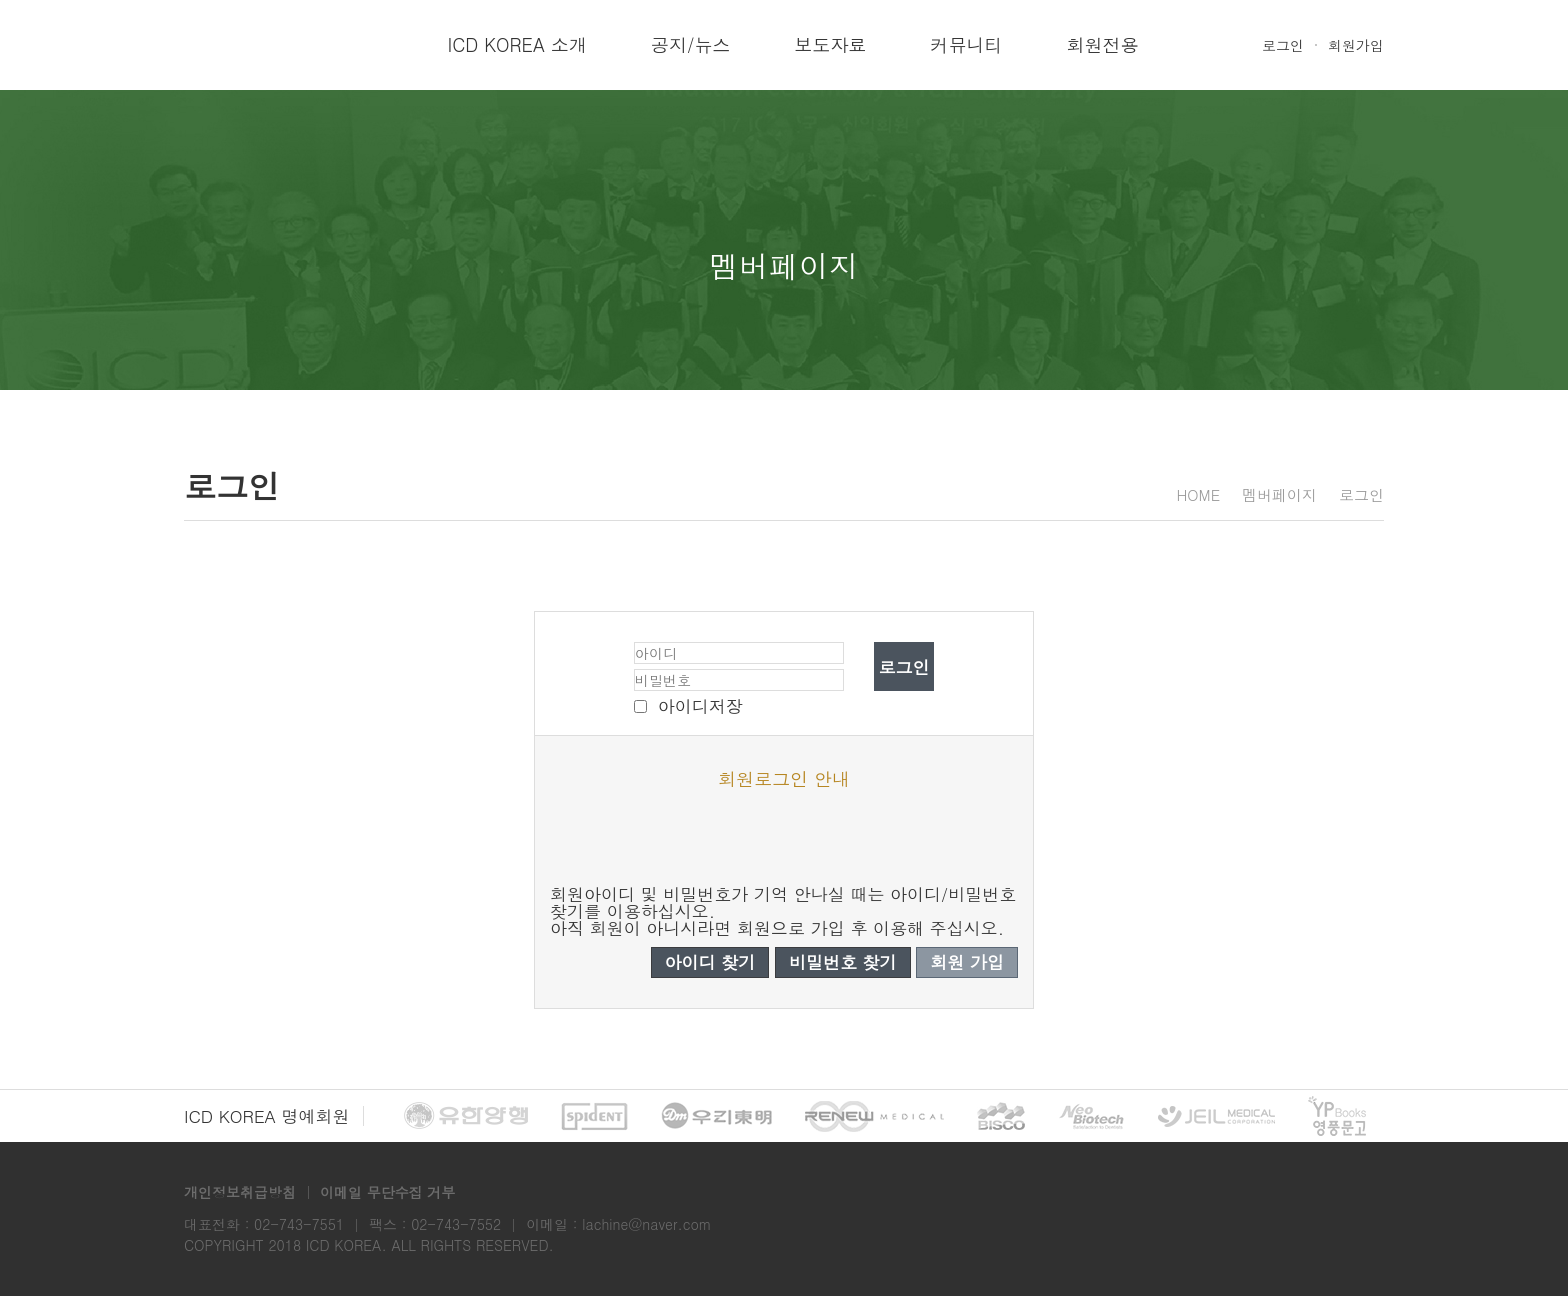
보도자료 (830, 44)
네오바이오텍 (1091, 1116)
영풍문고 (1337, 1116)
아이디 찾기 (710, 962)
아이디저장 (700, 706)
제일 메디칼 (1216, 1116)
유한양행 (466, 1116)
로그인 (1283, 45)
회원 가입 (967, 962)
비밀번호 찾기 (843, 962)
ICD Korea (254, 45)
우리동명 (716, 1116)
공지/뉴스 (691, 44)
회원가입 (1356, 45)
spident (594, 1116)
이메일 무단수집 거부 (387, 1192)
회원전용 (1102, 44)
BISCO (1001, 1116)
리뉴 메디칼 (874, 1116)
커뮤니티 (966, 44)
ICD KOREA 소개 (517, 44)
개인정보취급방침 (240, 1192)
